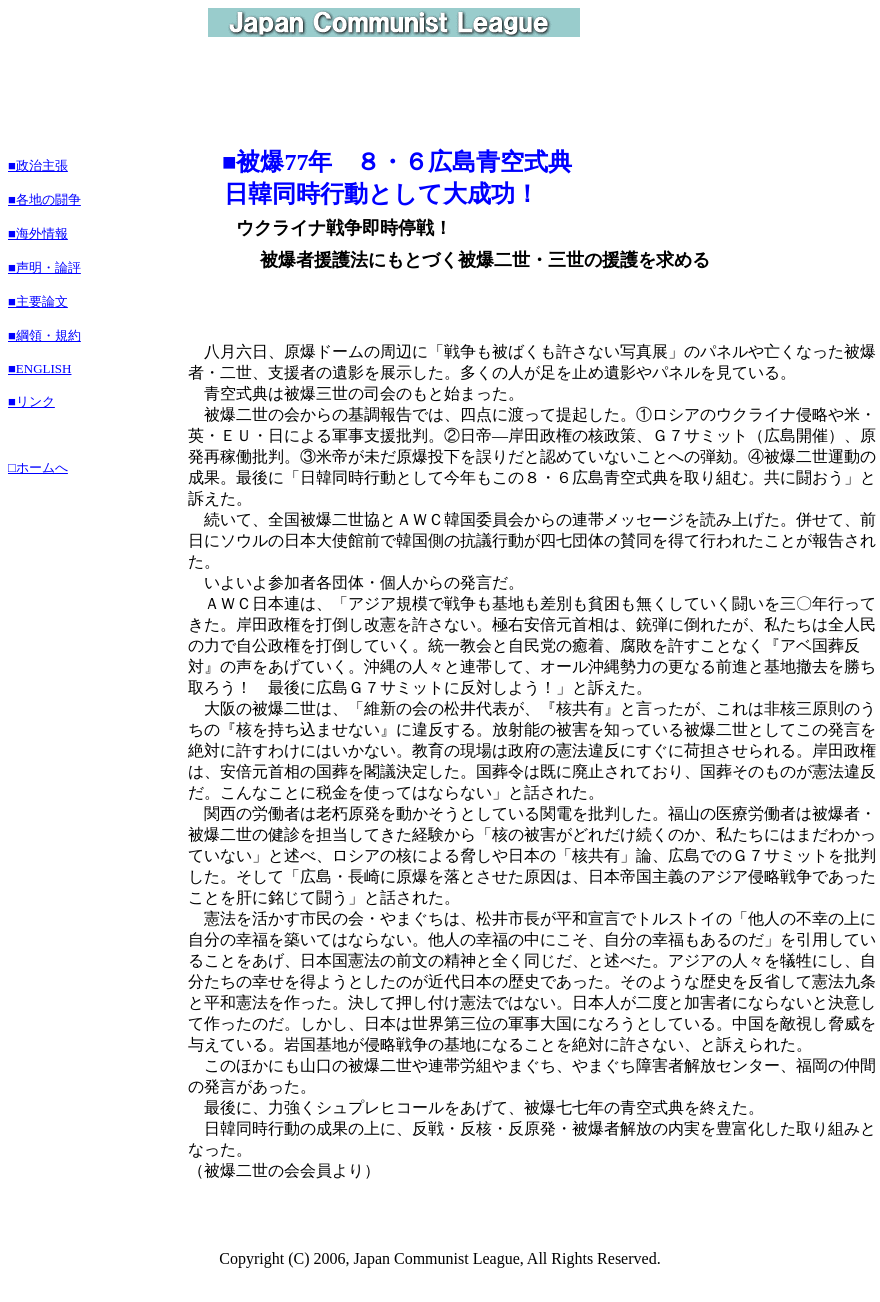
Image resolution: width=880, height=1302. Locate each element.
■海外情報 (38, 233)
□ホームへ (38, 467)
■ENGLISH (39, 368)
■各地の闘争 (44, 199)
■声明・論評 (44, 267)
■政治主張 (38, 165)
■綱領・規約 (44, 335)
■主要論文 (38, 301)
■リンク (31, 401)
